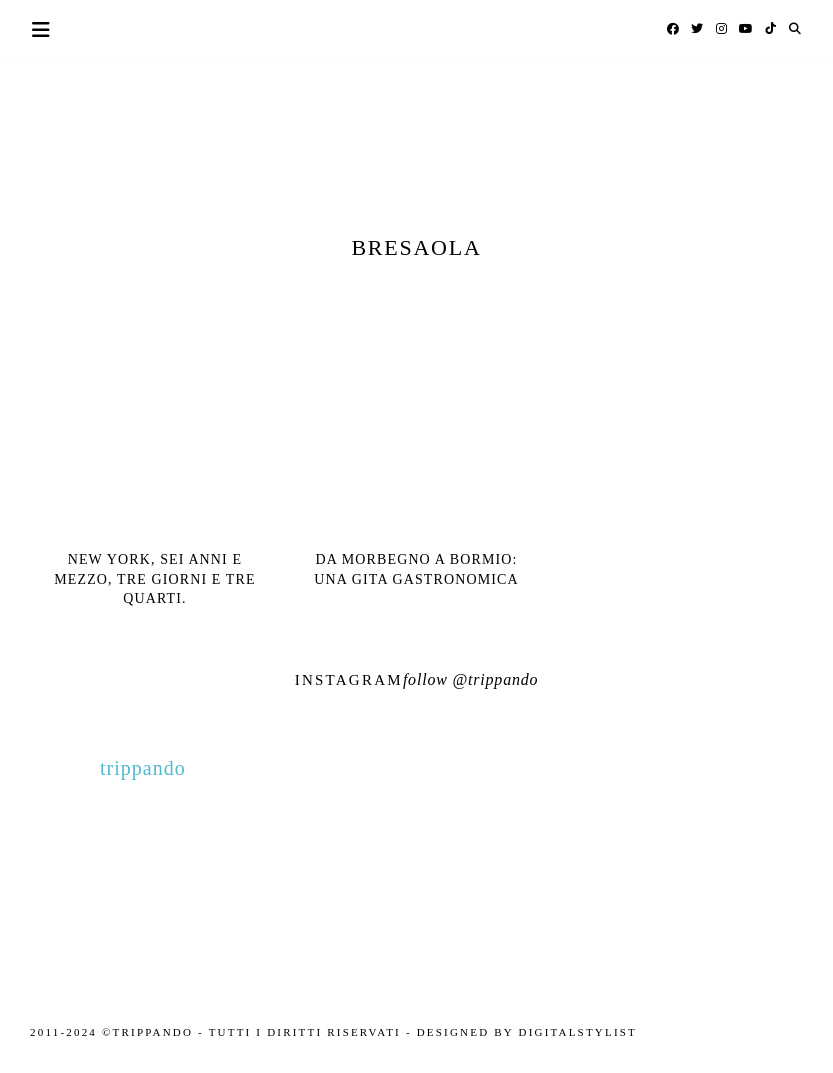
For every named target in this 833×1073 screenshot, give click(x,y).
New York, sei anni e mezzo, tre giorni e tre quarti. (154, 579)
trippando (503, 679)
